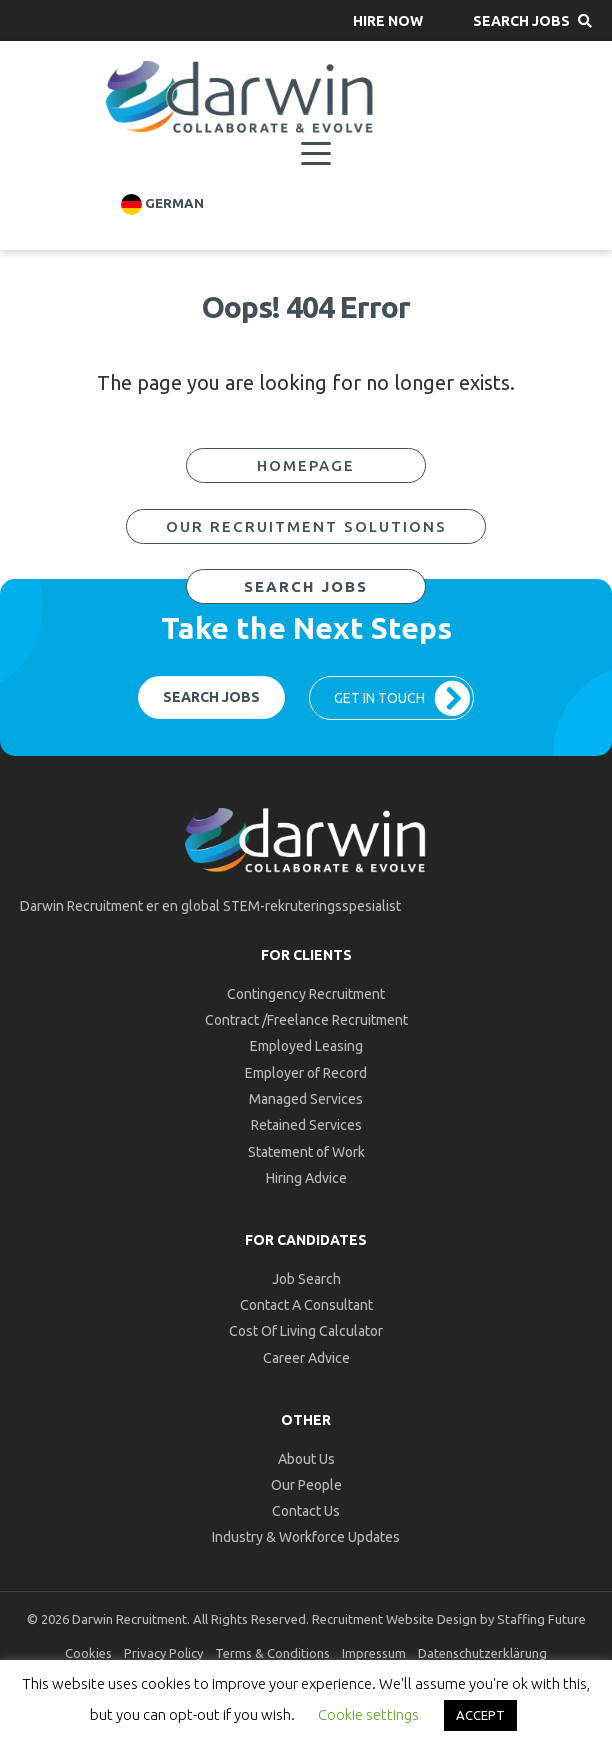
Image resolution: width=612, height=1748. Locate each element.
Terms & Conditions (272, 1653)
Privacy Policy (163, 1653)
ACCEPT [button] (480, 1715)
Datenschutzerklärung (482, 1653)
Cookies (88, 1653)
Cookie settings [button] (368, 1714)
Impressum (374, 1653)
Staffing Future (541, 1619)
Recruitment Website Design (394, 1619)
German (162, 204)
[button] (388, 20)
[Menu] (316, 154)
